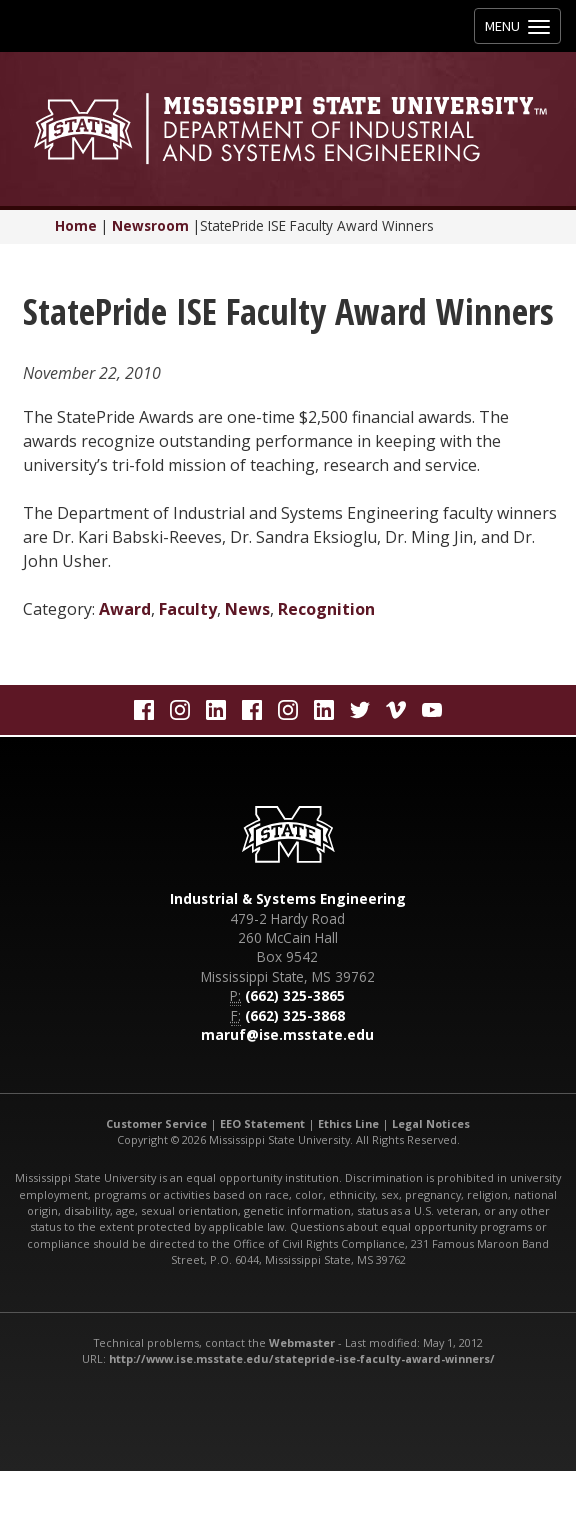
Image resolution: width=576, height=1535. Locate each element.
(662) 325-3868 (295, 1015)
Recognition (326, 609)
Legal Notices (431, 1123)
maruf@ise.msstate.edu (287, 1034)
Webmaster (302, 1342)
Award (125, 609)
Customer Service (156, 1123)
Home (76, 225)
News (247, 609)
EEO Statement (262, 1123)
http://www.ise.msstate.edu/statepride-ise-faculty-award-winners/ (302, 1358)
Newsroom (150, 225)
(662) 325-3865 (295, 995)
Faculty (188, 609)
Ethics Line (348, 1123)
